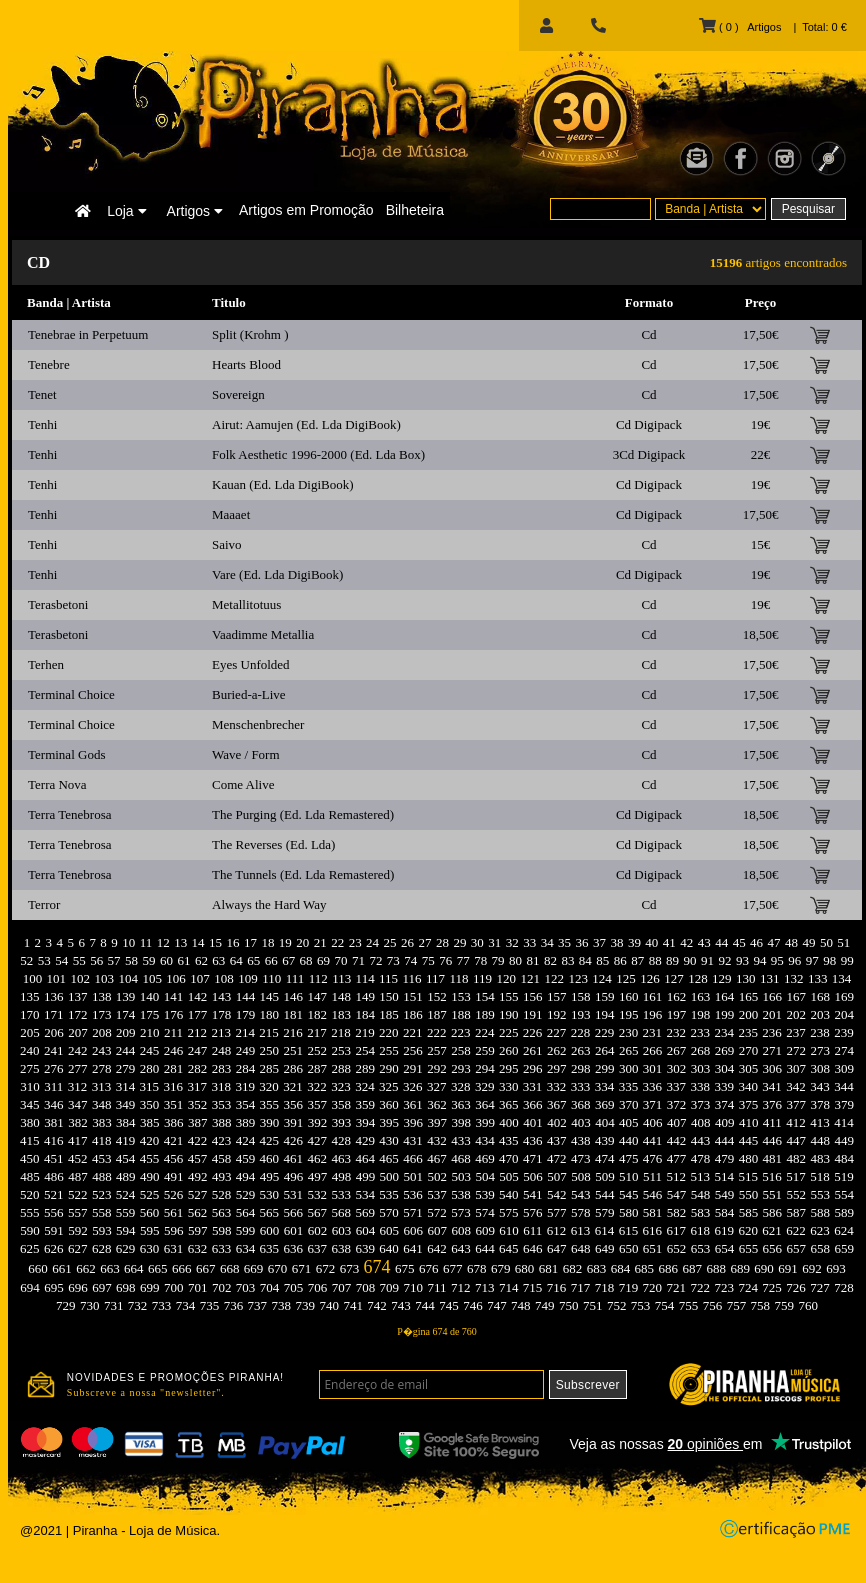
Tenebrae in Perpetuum (88, 334)
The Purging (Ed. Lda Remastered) (303, 814)
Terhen (46, 664)
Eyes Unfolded (251, 664)
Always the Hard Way (269, 904)
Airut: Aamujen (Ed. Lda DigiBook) (306, 424)
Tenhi (42, 424)
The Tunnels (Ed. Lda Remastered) (303, 874)
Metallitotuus (246, 604)
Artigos (195, 211)
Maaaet (231, 514)
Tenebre (49, 364)
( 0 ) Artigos (740, 27)
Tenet (42, 394)
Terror (44, 904)
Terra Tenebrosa (69, 814)
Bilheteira (415, 210)
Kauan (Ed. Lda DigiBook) (283, 484)
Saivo (227, 544)
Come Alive (243, 784)
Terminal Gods (66, 754)
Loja (126, 211)
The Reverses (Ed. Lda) (273, 844)
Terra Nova (57, 784)
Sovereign (238, 394)
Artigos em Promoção (306, 210)
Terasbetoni (58, 604)
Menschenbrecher (258, 724)
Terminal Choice (71, 694)
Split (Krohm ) (250, 334)
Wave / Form (246, 754)
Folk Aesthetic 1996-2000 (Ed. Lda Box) (318, 454)
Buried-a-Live (249, 694)
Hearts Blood (246, 364)
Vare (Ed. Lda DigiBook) (277, 574)
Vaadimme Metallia (263, 634)
